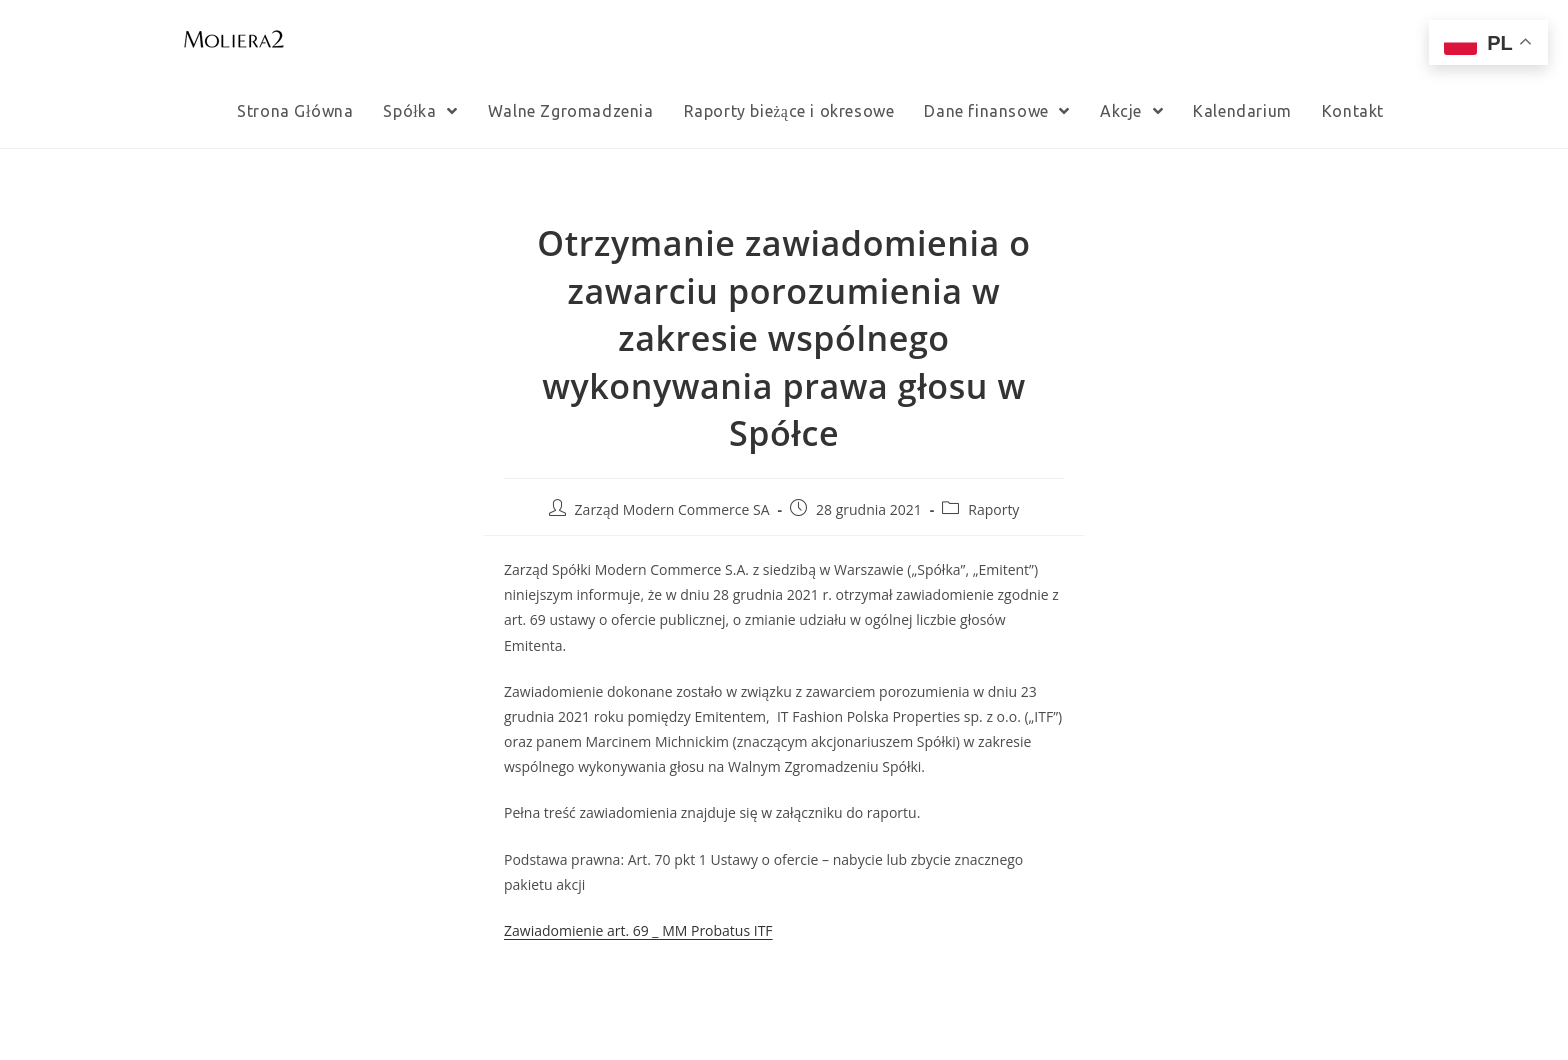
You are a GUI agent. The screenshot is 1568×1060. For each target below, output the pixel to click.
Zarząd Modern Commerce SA (672, 509)
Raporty (993, 509)
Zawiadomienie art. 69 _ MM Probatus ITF (638, 930)
